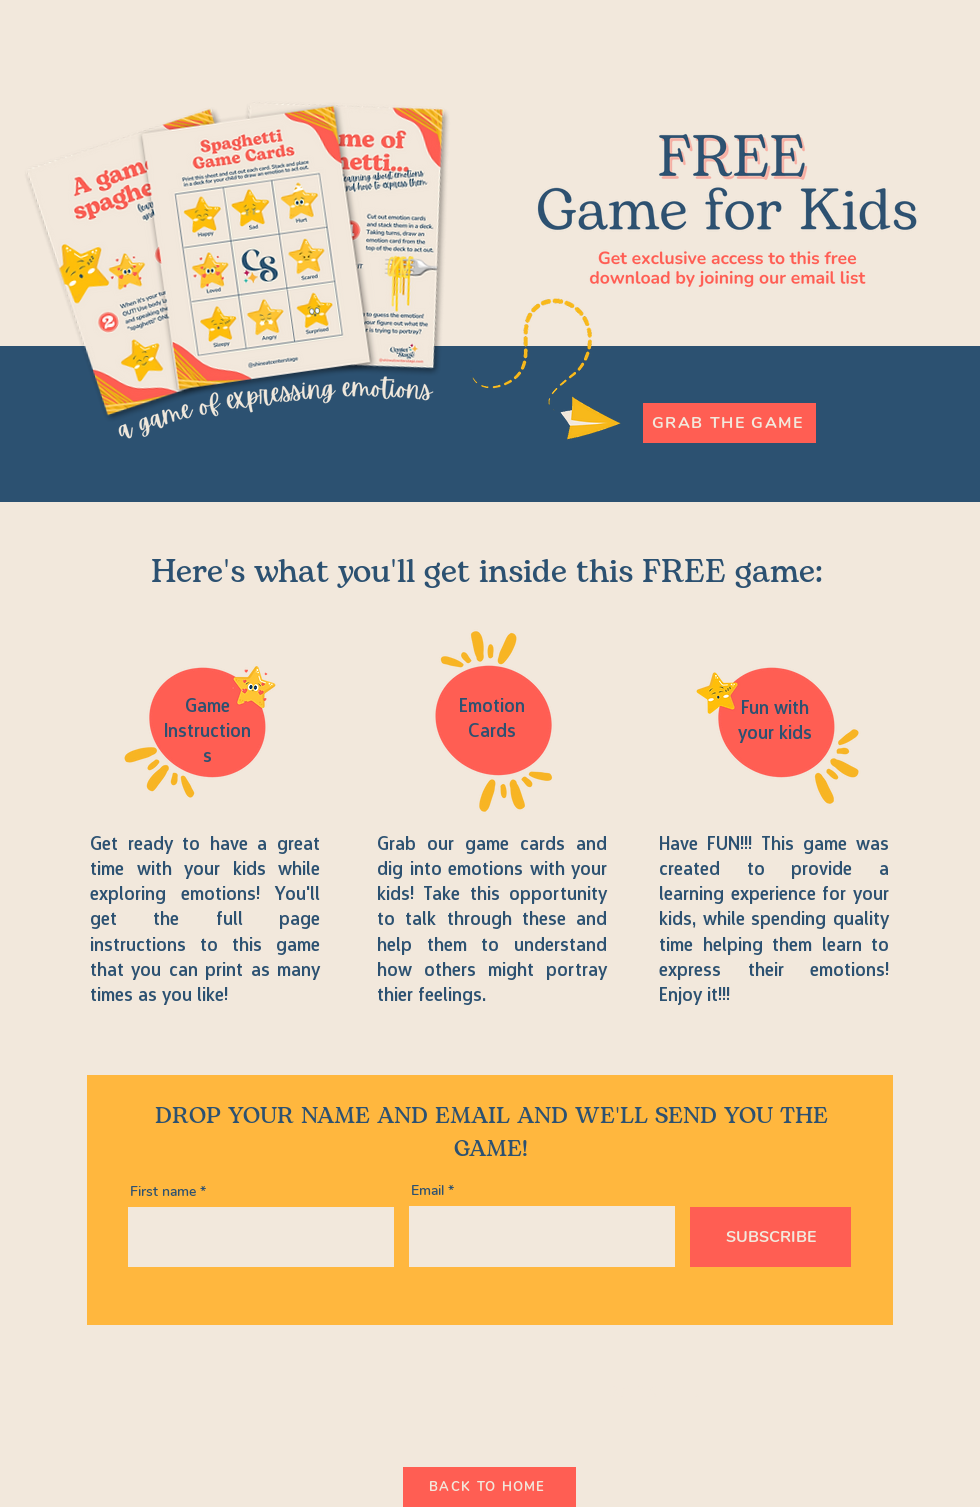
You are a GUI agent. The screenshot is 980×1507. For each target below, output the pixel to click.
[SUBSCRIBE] (770, 1237)
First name (163, 1192)
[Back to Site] (663, 1391)
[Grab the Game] (729, 423)
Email (427, 1191)
